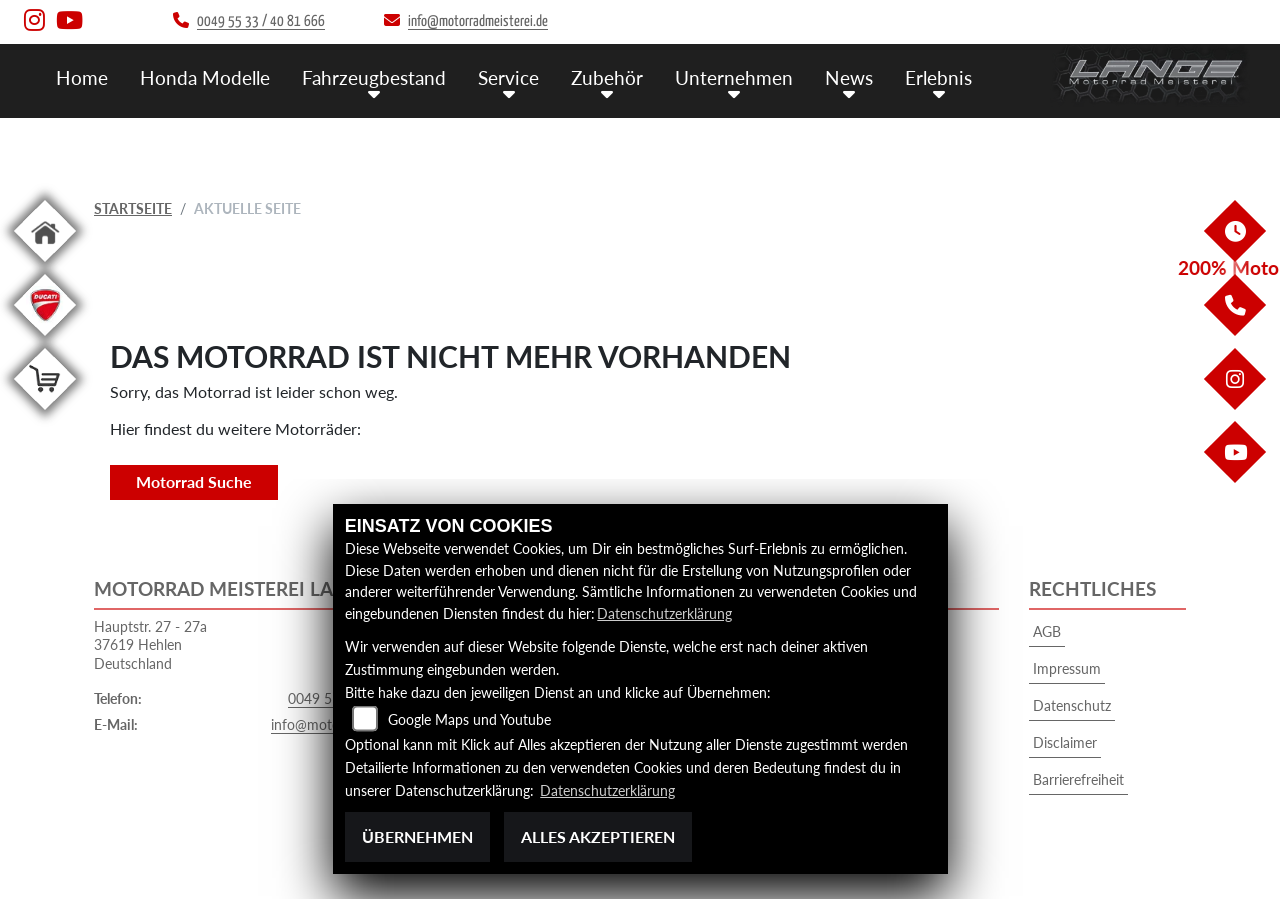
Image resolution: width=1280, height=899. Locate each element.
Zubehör (607, 77)
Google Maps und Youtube (469, 719)
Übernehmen (417, 836)
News (849, 77)
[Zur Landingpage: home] (45, 265)
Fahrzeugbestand (374, 77)
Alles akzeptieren (598, 836)
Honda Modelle (205, 77)
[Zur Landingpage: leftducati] (45, 339)
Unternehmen (734, 77)
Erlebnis (938, 77)
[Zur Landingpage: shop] (45, 413)
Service (508, 77)
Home (82, 77)
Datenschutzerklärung (664, 613)
